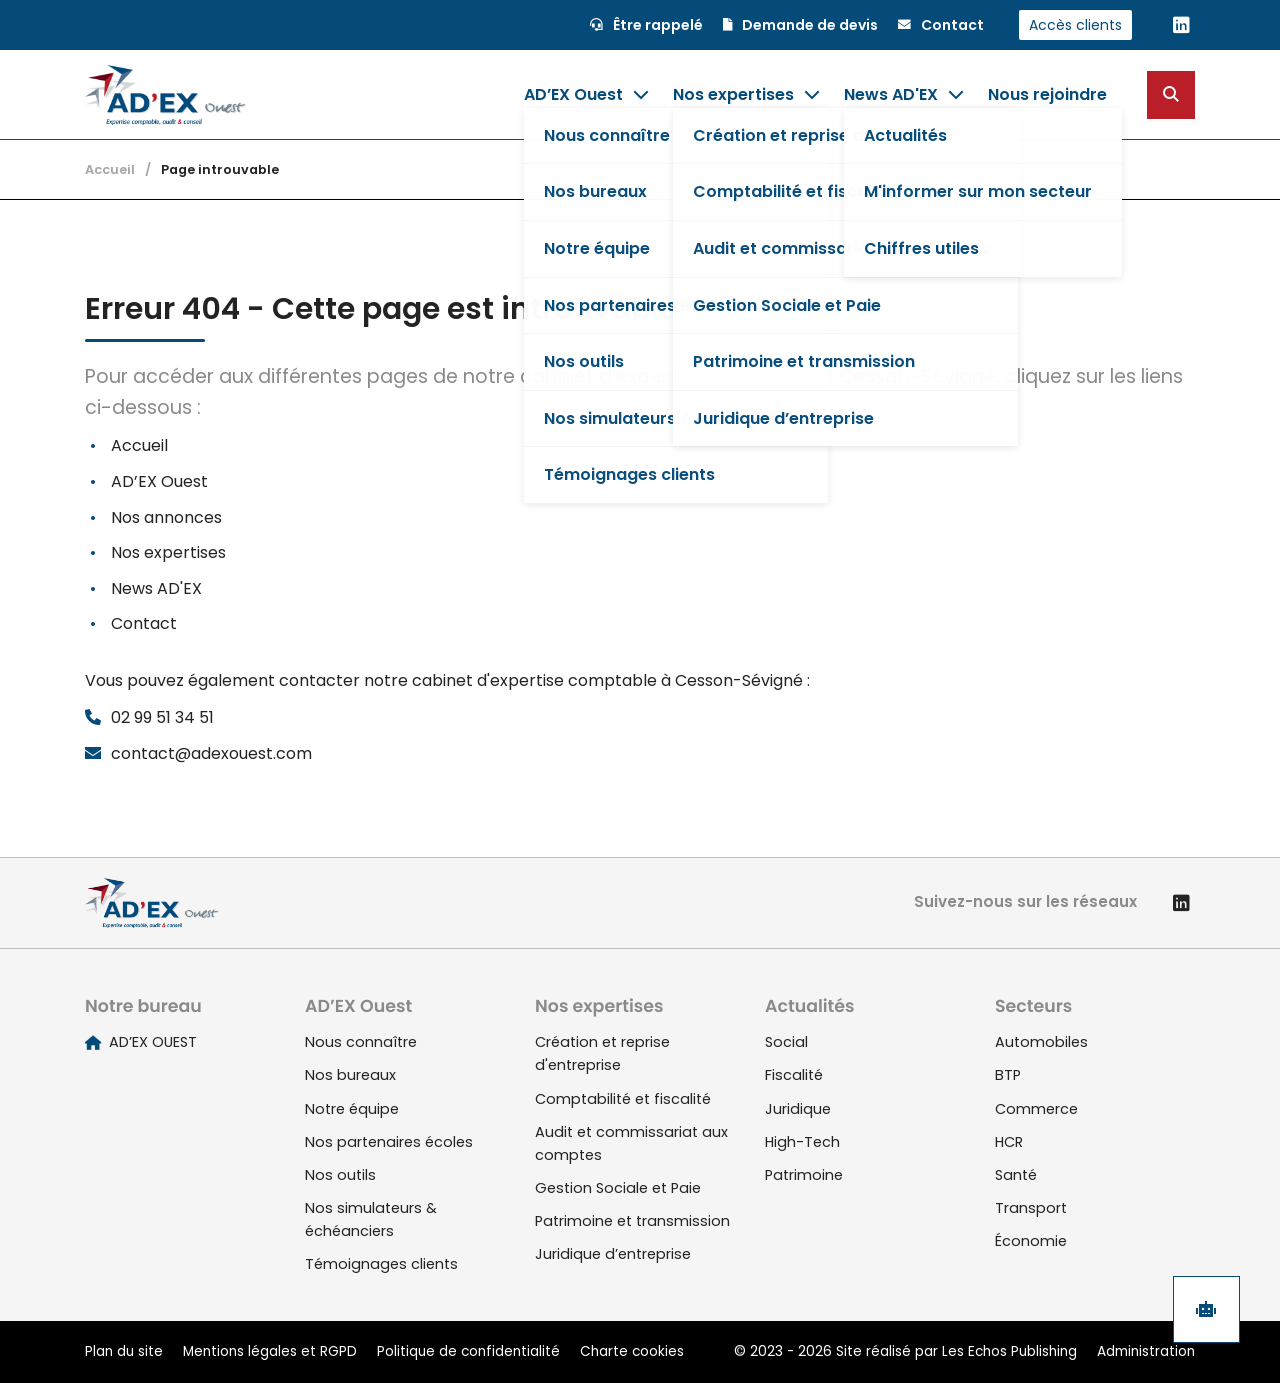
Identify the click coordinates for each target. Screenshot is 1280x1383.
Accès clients (1075, 25)
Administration (1146, 1351)
